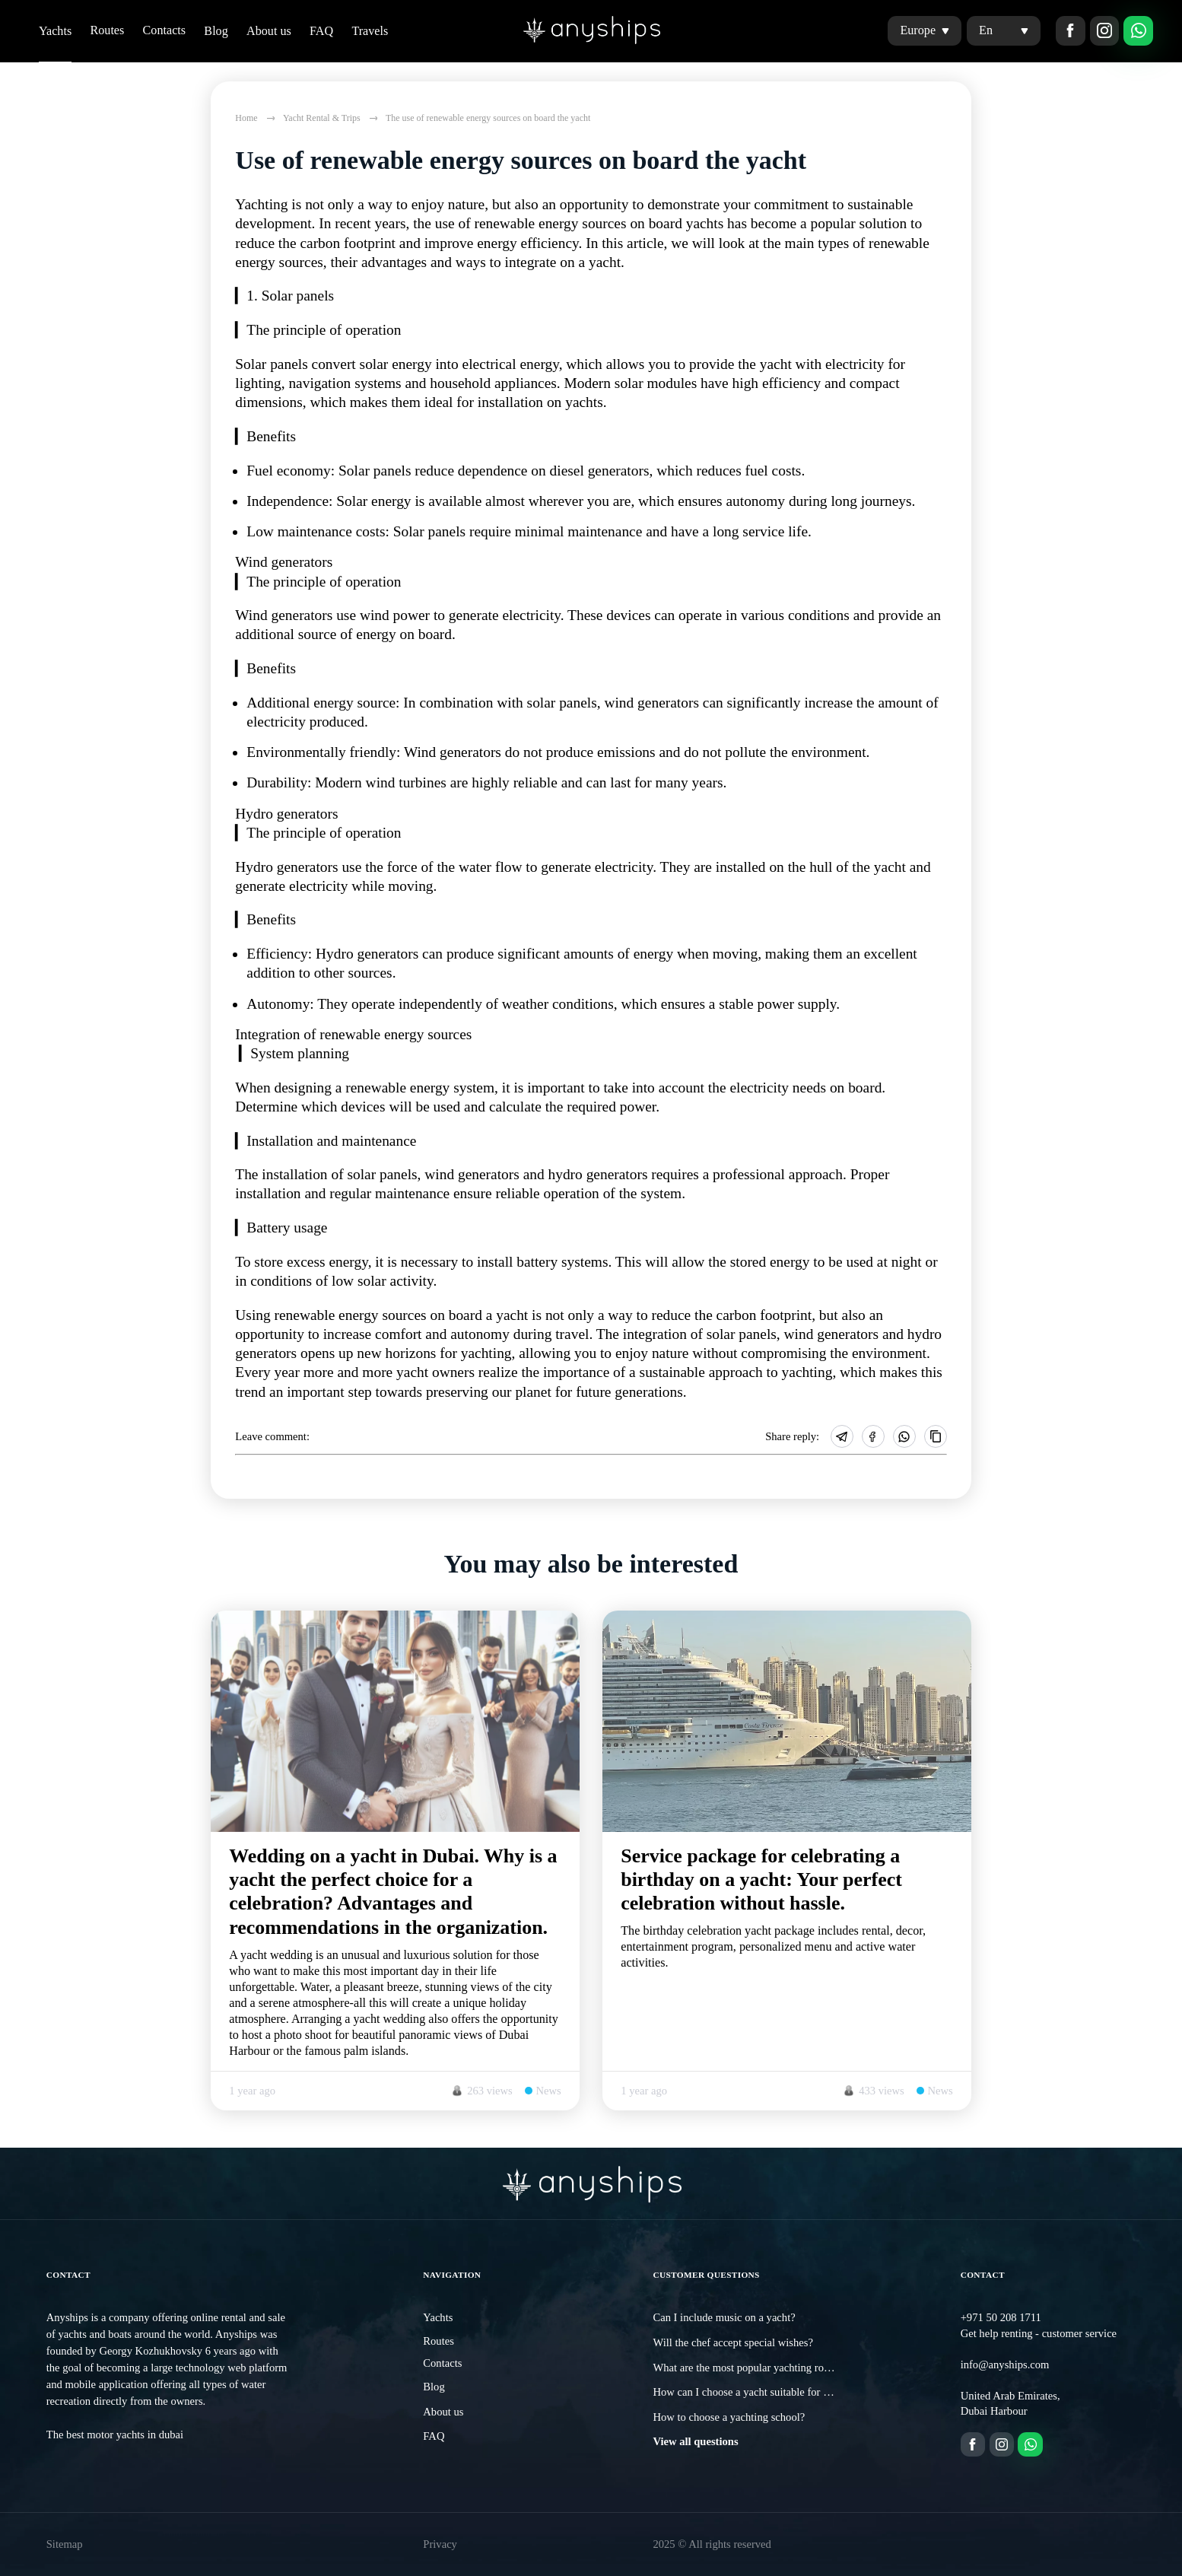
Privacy (440, 2544)
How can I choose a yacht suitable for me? (747, 2392)
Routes (107, 30)
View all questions (695, 2441)
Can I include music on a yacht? (724, 2317)
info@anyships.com (1005, 2364)
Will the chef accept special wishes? (733, 2342)
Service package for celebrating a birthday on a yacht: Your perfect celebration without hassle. (761, 1879)
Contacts (164, 30)
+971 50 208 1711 (1001, 2317)
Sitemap (64, 2544)
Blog (215, 30)
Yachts (55, 30)
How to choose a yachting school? (729, 2417)
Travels (369, 30)
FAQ (321, 30)
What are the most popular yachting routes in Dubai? (770, 2367)
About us (268, 30)
